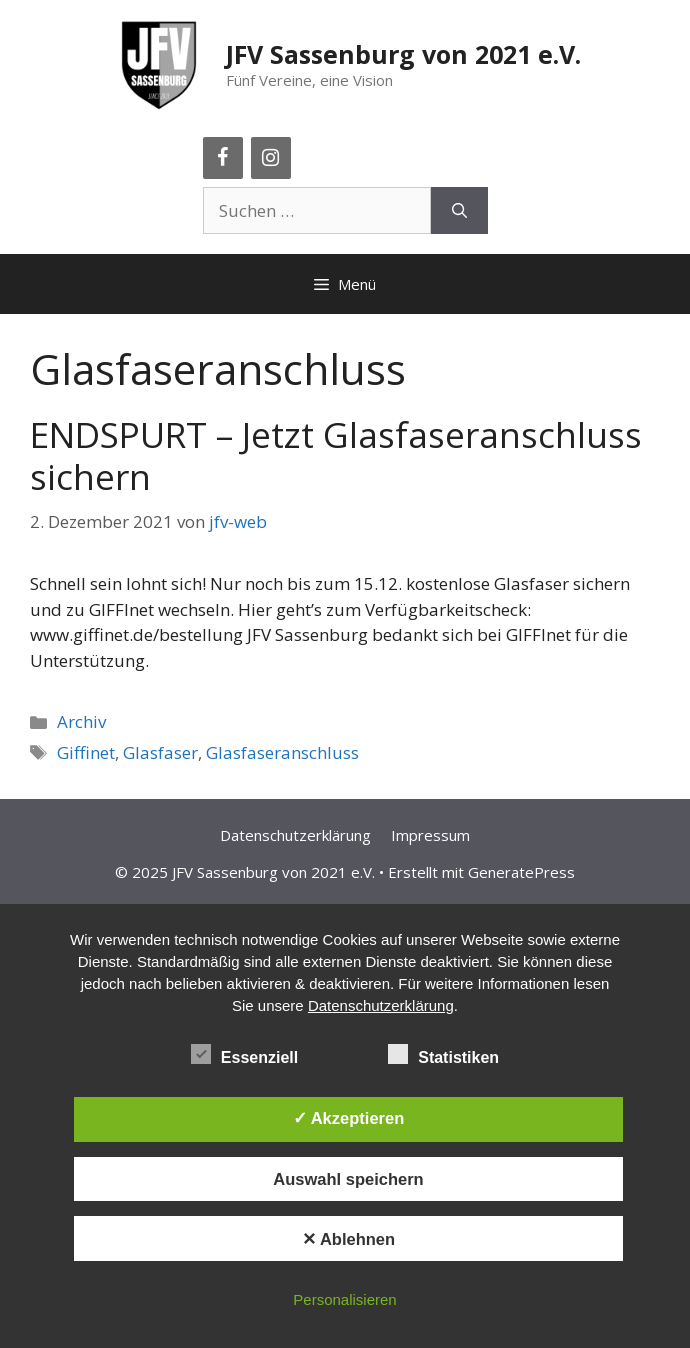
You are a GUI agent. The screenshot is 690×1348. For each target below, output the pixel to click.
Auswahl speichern (348, 1179)
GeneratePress (521, 872)
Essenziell (244, 1054)
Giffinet (86, 752)
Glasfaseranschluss (282, 752)
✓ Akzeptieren (349, 1118)
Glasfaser (160, 752)
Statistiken (443, 1054)
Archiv (81, 721)
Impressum (430, 835)
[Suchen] (459, 211)
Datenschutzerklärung (295, 835)
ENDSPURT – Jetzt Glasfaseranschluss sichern (336, 455)
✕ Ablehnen (348, 1239)
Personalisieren (344, 1299)
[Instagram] (271, 158)
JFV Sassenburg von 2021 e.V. (403, 54)
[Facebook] (223, 158)
